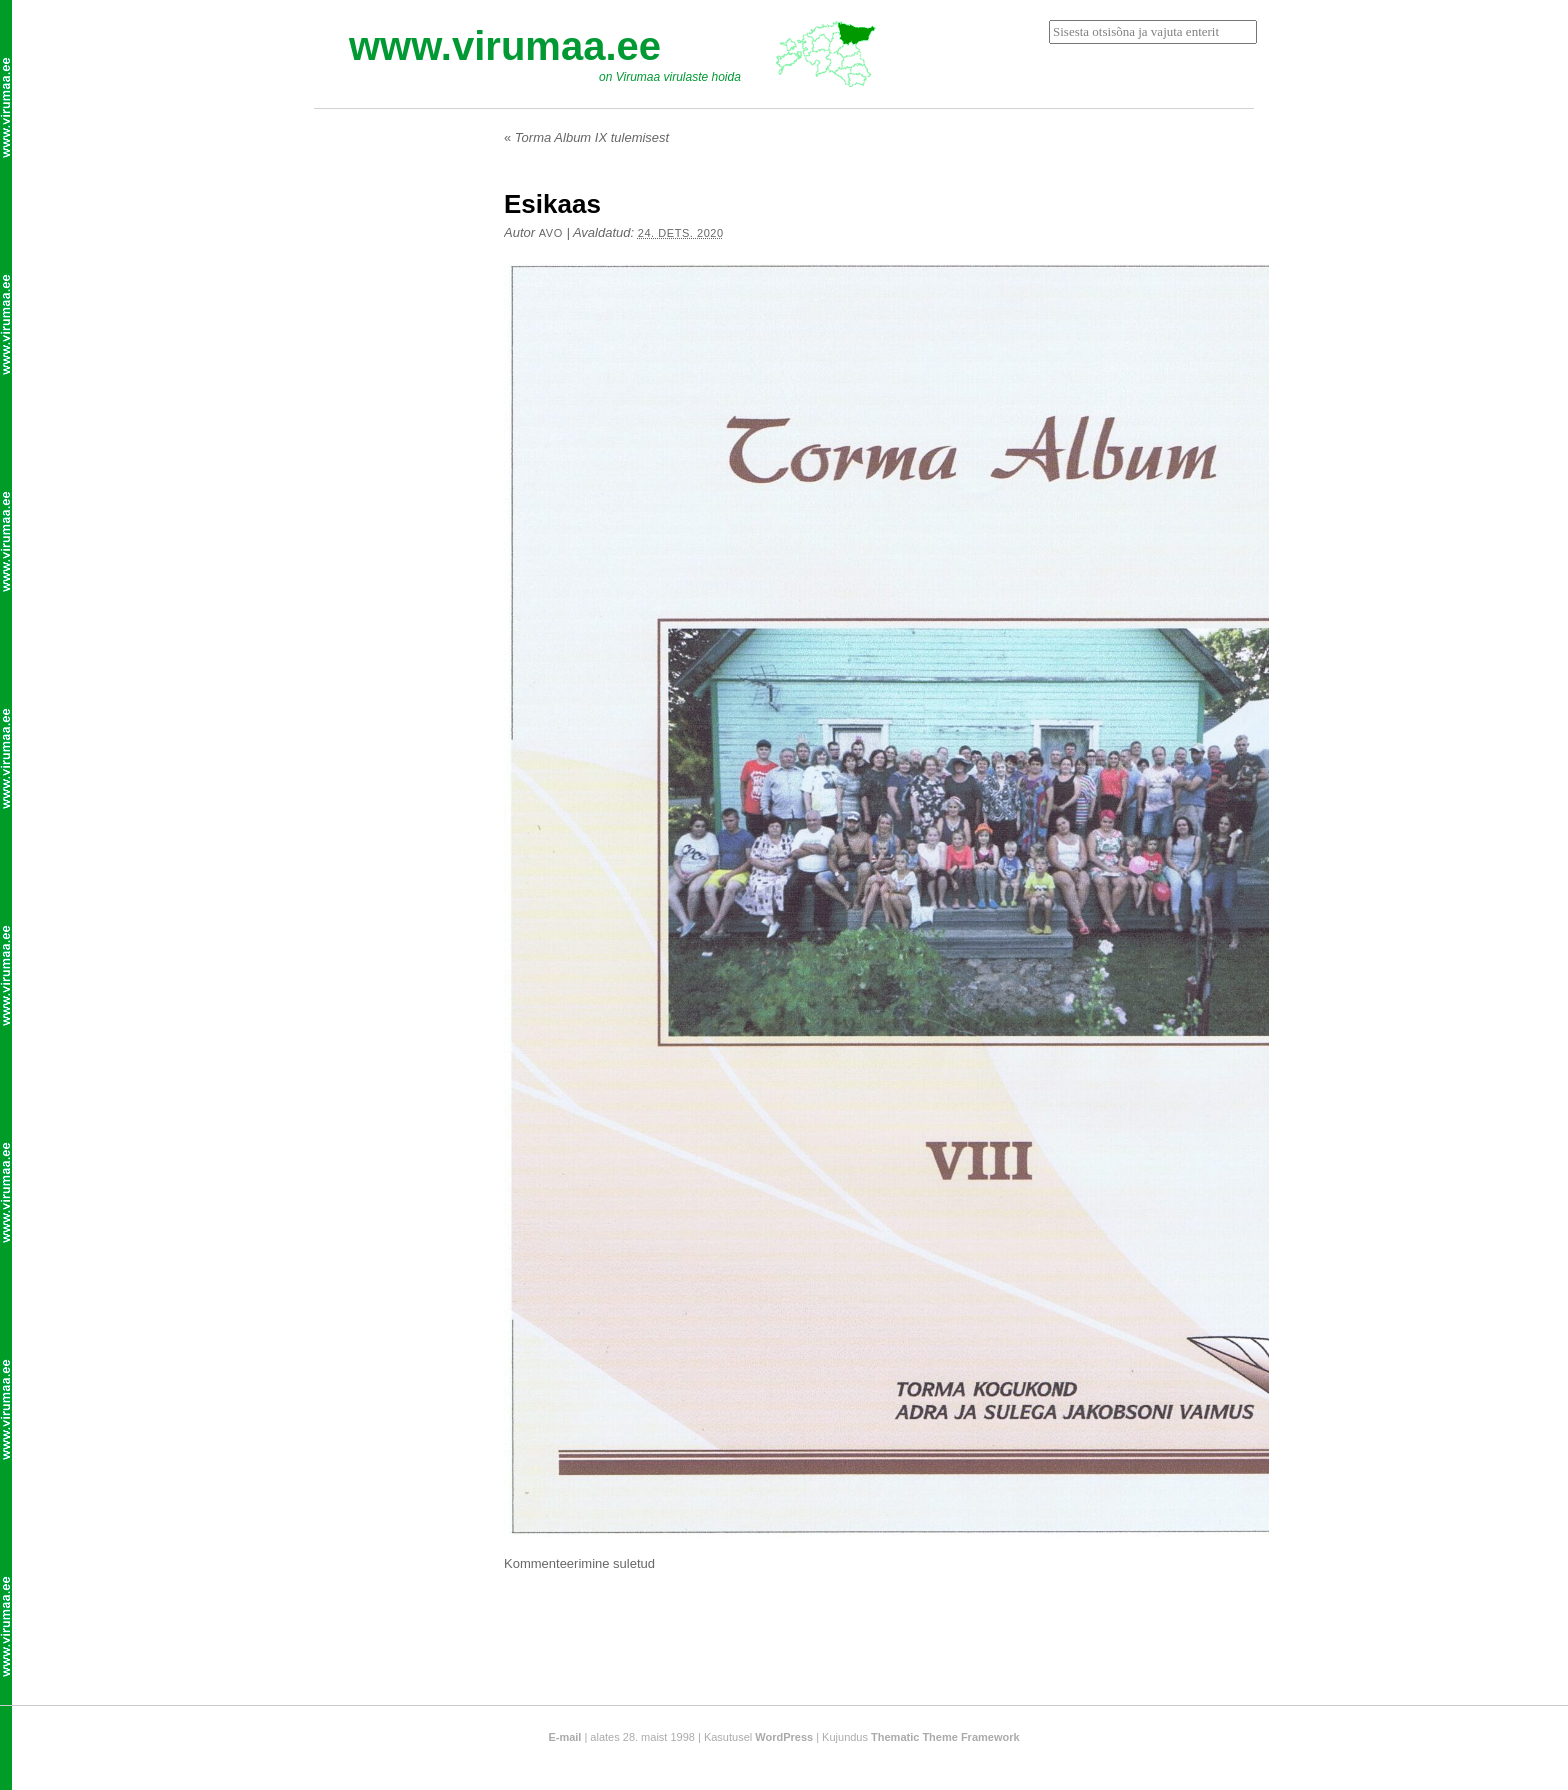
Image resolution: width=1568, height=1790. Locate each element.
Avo (551, 233)
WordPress (784, 1737)
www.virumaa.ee (505, 46)
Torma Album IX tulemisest (586, 137)
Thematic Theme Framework (945, 1737)
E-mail (564, 1737)
